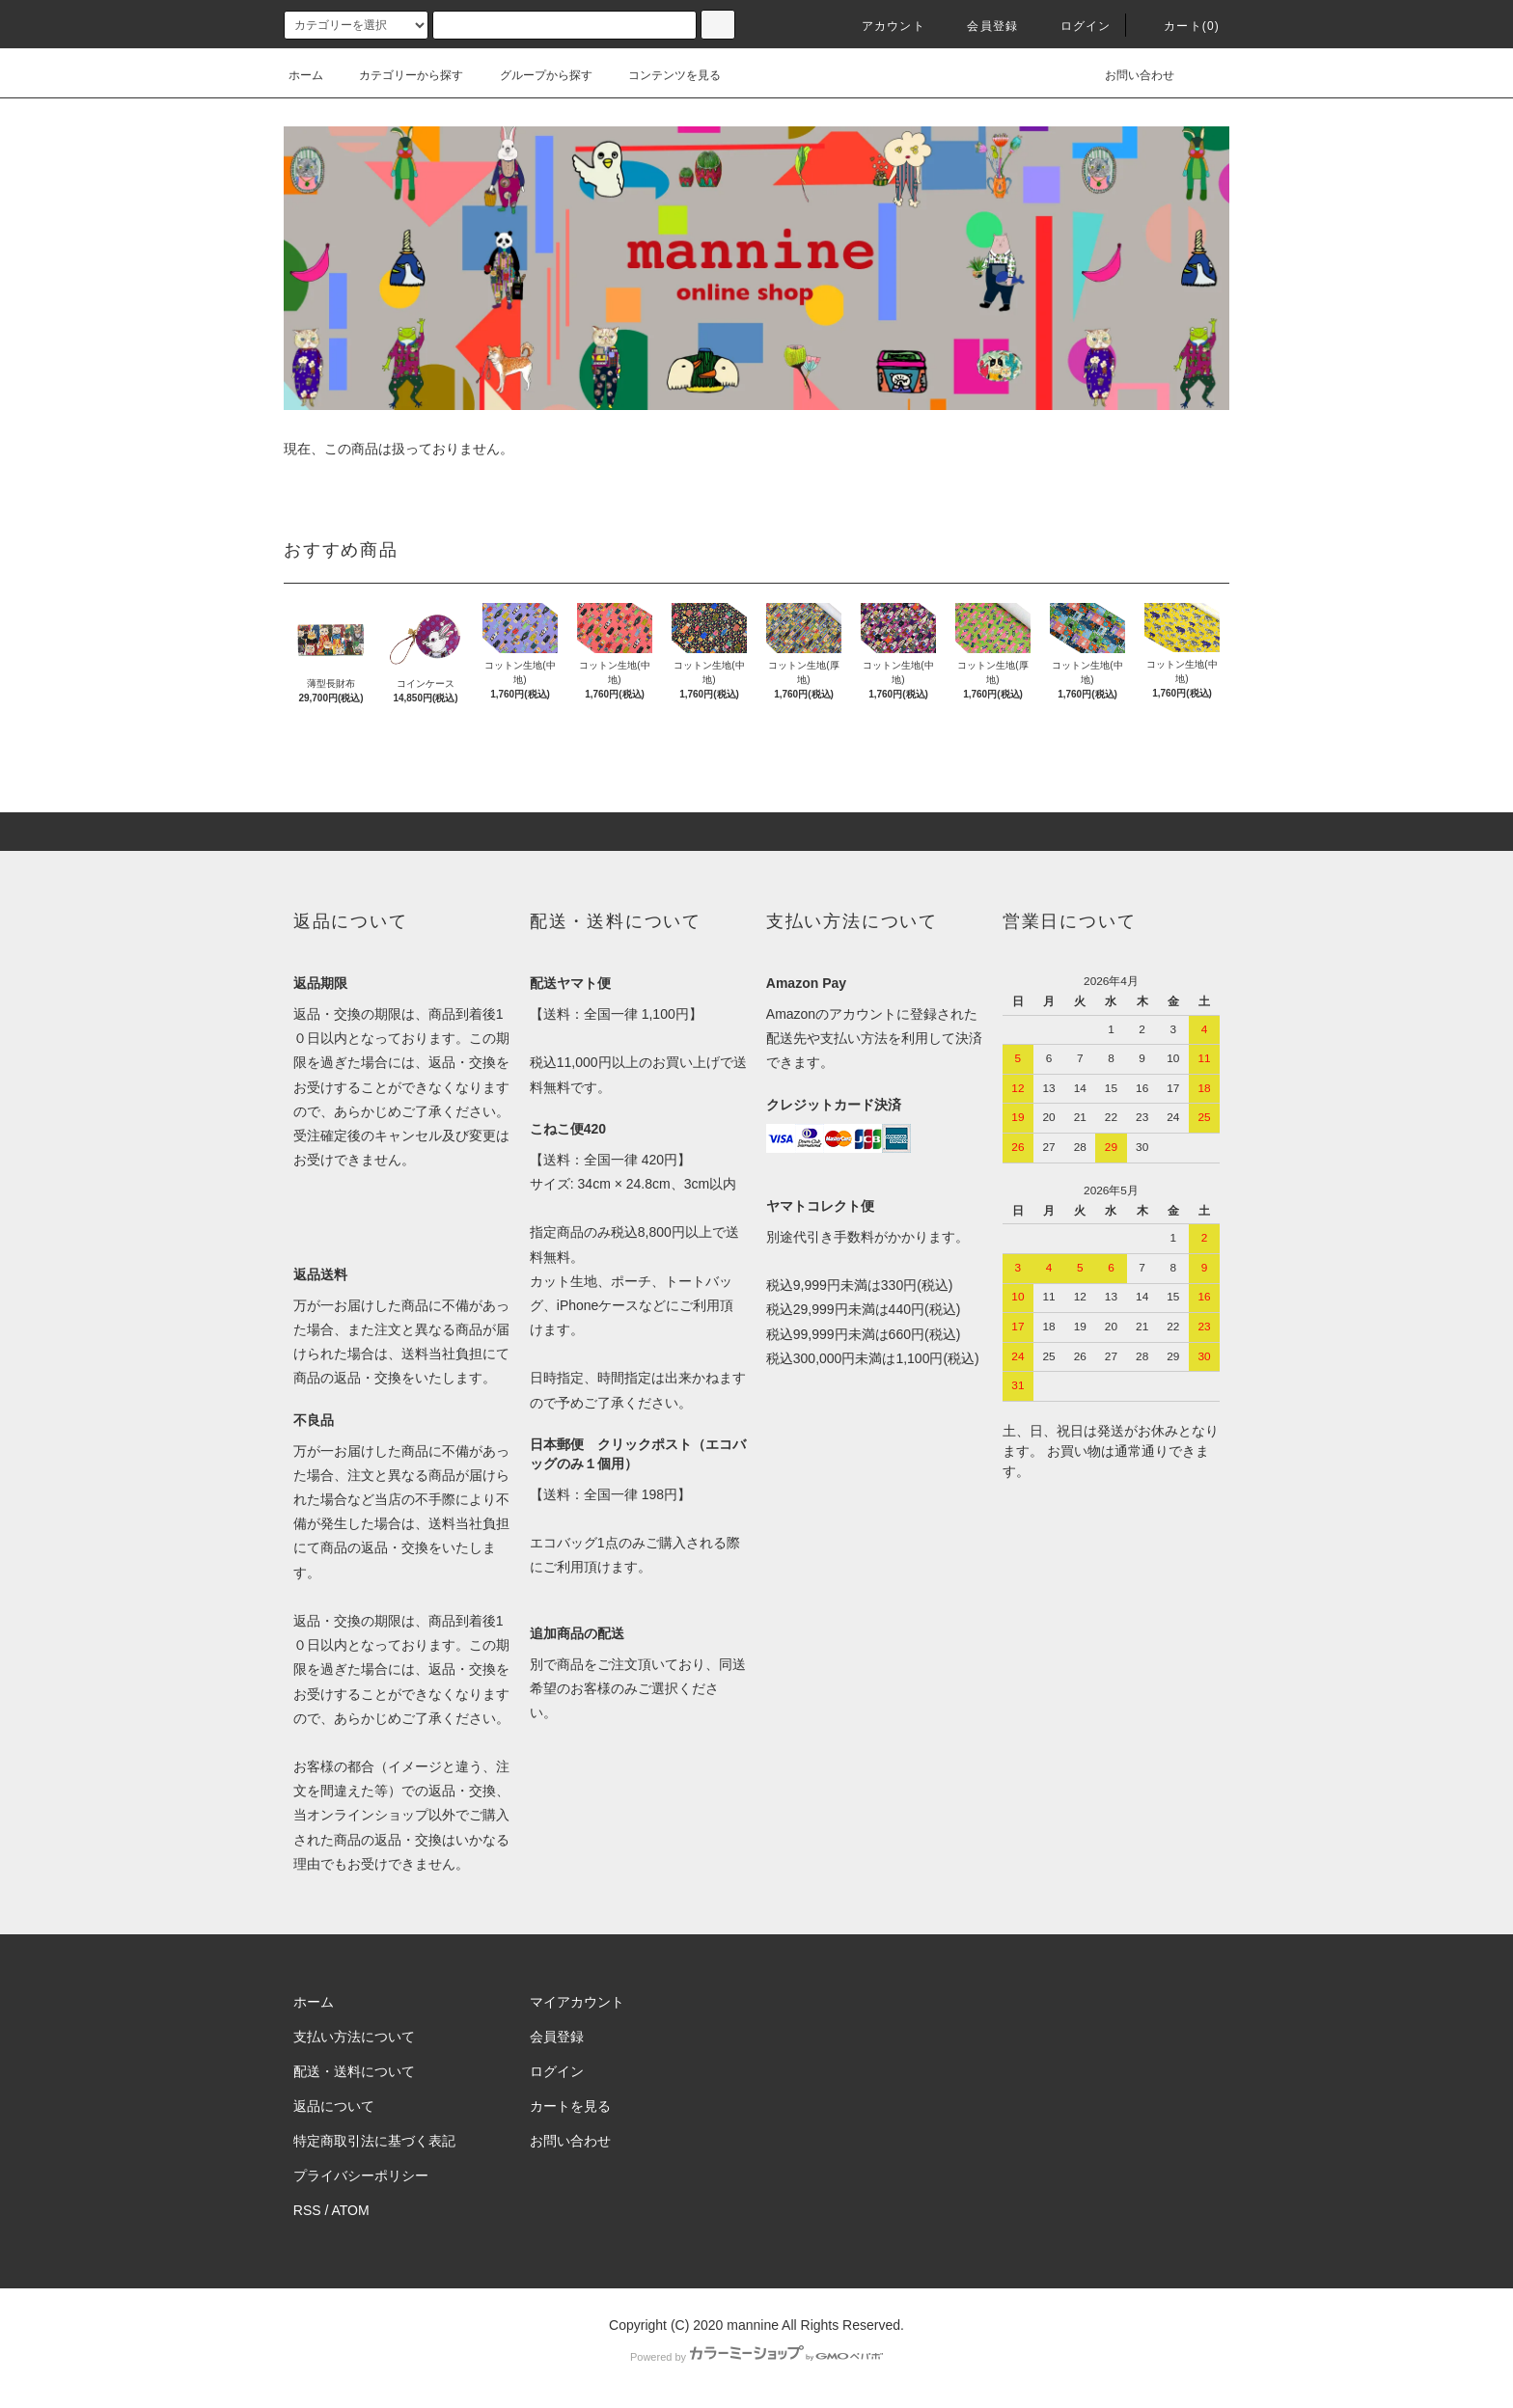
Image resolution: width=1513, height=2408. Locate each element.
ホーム (306, 75)
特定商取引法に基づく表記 (374, 2140)
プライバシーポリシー (360, 2175)
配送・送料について (354, 2071)
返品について (333, 2106)
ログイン (1074, 26)
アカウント (882, 26)
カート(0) (1180, 26)
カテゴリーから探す (399, 75)
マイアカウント (577, 2002)
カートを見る (570, 2106)
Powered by (756, 2357)
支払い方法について (354, 2036)
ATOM (351, 2210)
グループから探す (534, 75)
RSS (307, 2210)
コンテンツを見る (663, 75)
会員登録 (981, 26)
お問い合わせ (1128, 75)
